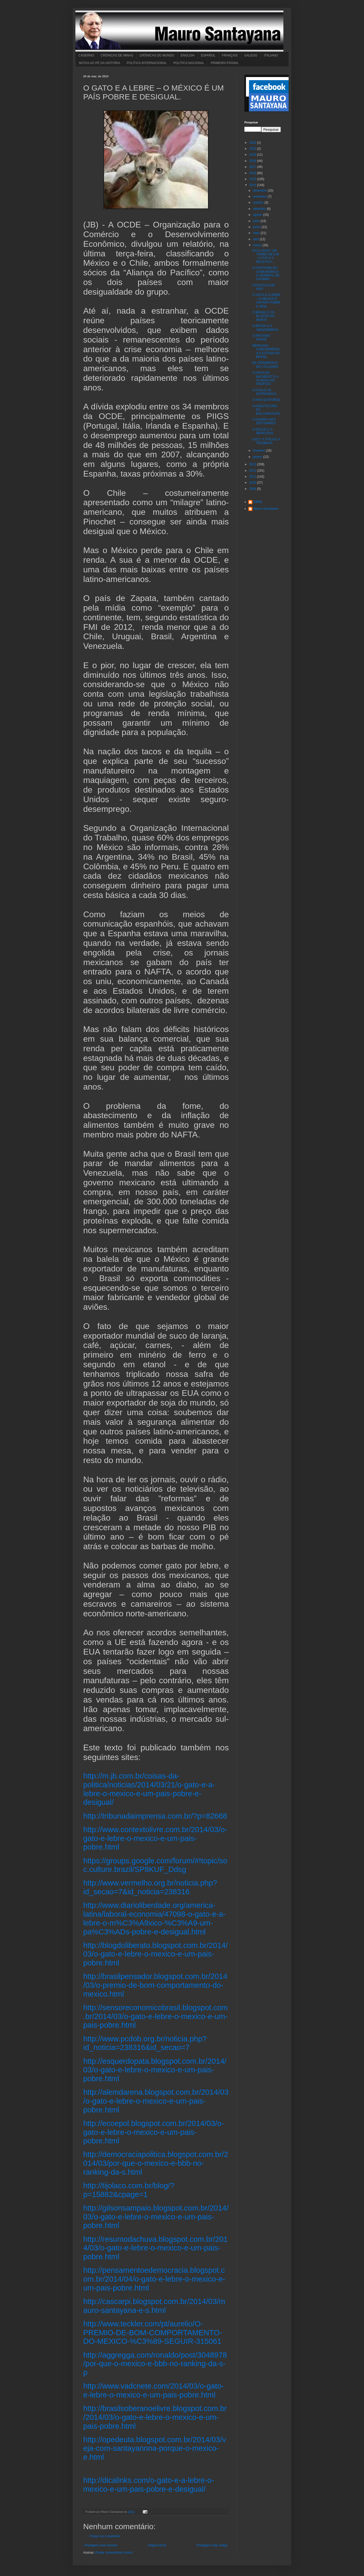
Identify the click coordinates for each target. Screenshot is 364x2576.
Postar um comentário (105, 2536)
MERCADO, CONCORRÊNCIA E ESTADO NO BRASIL (266, 351)
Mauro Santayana (266, 508)
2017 (253, 167)
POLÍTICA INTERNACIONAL (147, 63)
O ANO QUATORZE (266, 400)
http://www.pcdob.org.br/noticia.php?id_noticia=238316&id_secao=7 (144, 2043)
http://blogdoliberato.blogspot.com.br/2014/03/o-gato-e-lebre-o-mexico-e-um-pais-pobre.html (155, 1954)
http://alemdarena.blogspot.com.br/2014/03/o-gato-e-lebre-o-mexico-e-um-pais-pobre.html (156, 2101)
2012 (253, 470)
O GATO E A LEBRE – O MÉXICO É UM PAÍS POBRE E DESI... (266, 300)
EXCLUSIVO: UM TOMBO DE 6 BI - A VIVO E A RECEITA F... (265, 256)
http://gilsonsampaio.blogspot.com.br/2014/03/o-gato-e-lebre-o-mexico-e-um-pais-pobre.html (156, 2217)
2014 (253, 185)
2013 (253, 464)
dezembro (260, 190)
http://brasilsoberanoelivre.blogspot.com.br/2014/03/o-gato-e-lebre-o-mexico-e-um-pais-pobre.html (155, 2417)
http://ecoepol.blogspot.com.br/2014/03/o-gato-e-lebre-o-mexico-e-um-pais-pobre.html (153, 2132)
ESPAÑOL (208, 55)
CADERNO (86, 55)
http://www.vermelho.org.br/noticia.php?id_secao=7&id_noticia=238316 (150, 1887)
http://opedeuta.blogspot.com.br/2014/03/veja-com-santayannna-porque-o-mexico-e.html (154, 2448)
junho (257, 227)
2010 (253, 482)
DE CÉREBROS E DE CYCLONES (265, 364)
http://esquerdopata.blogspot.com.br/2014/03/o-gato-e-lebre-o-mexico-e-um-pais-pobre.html (154, 2070)
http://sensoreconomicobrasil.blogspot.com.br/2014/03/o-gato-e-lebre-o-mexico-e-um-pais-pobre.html (155, 2016)
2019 (253, 154)
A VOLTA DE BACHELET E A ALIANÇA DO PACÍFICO (265, 378)
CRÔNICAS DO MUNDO (157, 55)
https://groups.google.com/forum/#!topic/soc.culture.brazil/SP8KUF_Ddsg (155, 1865)
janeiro (258, 457)
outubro (258, 202)
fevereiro (259, 450)
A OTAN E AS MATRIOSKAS (264, 392)
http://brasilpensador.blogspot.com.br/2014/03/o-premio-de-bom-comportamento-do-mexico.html (155, 1985)
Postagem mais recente (100, 2545)
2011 (253, 476)
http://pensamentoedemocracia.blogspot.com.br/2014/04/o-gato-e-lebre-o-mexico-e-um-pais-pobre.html (154, 2279)
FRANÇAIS (230, 55)
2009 (253, 489)
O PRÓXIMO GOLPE (261, 337)
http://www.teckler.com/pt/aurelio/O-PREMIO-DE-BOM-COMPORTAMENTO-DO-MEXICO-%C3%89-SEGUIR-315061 (152, 2332)
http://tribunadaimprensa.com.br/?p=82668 (155, 1816)
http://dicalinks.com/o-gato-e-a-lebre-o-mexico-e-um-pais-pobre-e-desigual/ (148, 2484)
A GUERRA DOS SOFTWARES (264, 421)
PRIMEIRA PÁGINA (224, 63)
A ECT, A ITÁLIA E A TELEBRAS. (266, 441)
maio (257, 233)
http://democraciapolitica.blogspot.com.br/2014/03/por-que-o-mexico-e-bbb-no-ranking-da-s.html (155, 2163)
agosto (258, 215)
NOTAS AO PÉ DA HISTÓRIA (99, 63)
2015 (253, 179)
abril (256, 239)
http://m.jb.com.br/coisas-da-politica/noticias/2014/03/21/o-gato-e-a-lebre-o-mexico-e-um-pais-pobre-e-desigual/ (149, 1788)
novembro (260, 196)
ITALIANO (271, 55)
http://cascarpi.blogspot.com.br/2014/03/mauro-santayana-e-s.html (154, 2305)
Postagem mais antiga (212, 2545)
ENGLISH (187, 55)
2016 (253, 173)
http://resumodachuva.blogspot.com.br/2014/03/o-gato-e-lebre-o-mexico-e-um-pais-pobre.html (155, 2248)
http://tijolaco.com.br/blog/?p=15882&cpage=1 (128, 2190)
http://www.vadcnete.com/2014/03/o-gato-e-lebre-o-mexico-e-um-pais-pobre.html (153, 2390)
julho (257, 221)
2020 (253, 148)
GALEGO (250, 55)
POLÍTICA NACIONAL (188, 63)
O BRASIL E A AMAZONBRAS (265, 327)
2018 (253, 161)
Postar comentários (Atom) (114, 2552)
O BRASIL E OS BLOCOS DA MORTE (263, 316)
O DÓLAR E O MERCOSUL (263, 431)
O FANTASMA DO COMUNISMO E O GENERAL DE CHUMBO (266, 273)
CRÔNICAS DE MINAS (117, 55)
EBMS (258, 502)
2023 (253, 142)
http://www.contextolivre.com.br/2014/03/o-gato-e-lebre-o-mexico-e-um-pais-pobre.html (155, 1838)
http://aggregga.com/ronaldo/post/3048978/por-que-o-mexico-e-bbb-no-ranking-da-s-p (155, 2364)
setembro (260, 209)
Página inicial (157, 2545)
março (258, 245)
